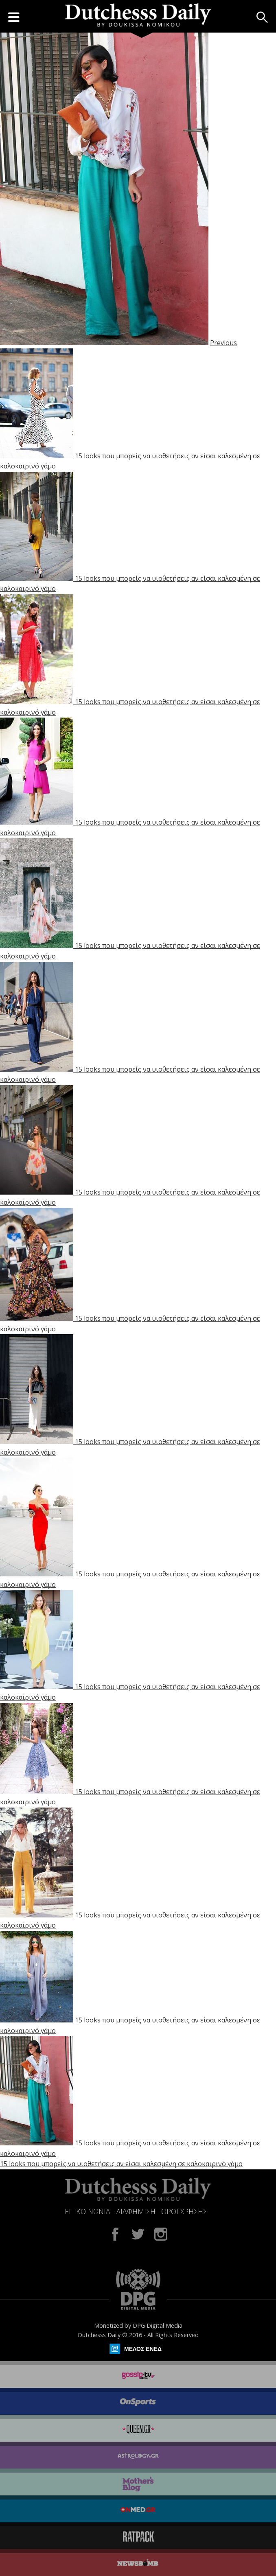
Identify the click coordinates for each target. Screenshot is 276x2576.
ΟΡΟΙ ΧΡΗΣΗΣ (184, 2211)
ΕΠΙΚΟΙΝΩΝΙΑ (87, 2211)
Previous (223, 342)
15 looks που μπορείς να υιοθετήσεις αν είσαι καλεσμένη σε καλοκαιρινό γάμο (121, 2163)
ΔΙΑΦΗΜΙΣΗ (136, 2211)
